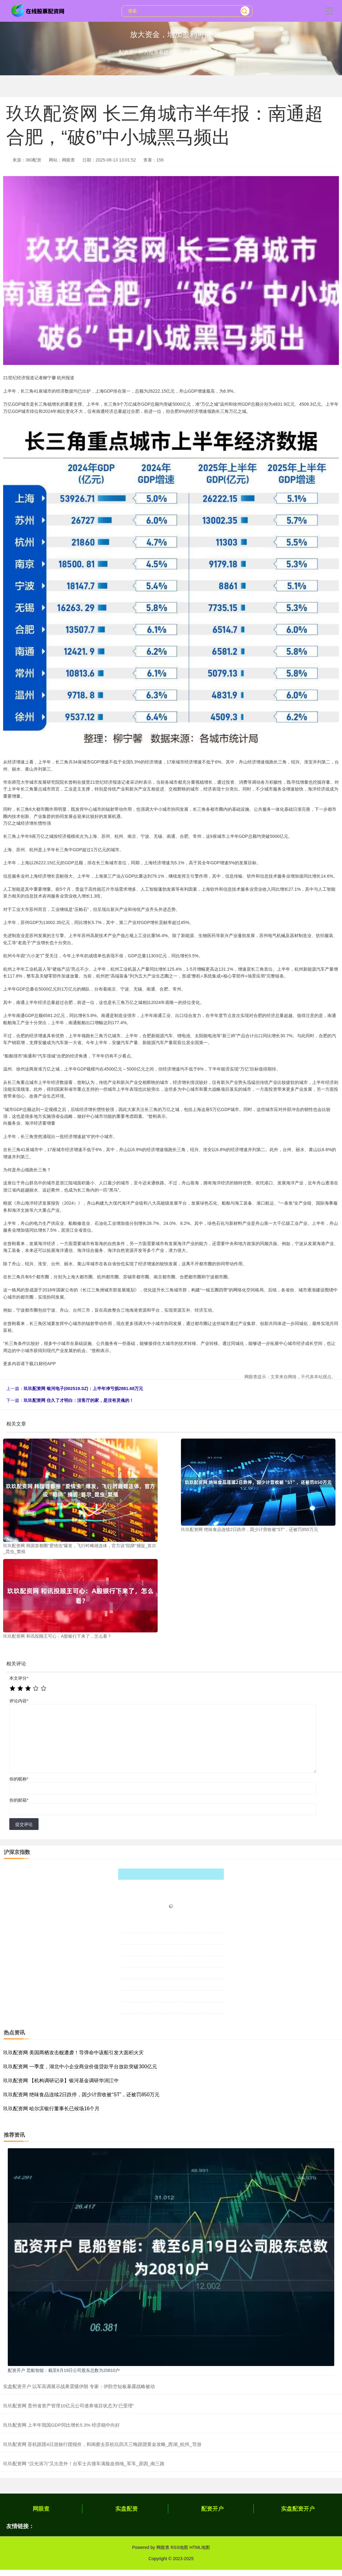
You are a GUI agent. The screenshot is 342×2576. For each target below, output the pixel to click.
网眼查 (41, 2509)
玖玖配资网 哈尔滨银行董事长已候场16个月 (51, 2108)
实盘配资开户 (298, 2509)
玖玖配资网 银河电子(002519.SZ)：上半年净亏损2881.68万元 (83, 1388)
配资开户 (212, 2509)
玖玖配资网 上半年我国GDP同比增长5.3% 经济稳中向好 (61, 2425)
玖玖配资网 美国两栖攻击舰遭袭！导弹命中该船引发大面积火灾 (73, 2052)
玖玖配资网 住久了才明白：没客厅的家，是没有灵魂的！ (79, 1400)
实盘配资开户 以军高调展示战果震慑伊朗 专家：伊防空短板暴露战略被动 (79, 2386)
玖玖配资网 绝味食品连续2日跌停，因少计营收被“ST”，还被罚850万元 (81, 2094)
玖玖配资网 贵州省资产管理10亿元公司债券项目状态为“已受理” (68, 2405)
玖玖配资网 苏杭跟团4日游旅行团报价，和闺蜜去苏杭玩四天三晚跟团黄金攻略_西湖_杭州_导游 (102, 2444)
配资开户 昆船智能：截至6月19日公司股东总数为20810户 (64, 2370)
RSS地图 (179, 2547)
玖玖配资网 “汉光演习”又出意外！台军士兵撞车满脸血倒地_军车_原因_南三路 (83, 2463)
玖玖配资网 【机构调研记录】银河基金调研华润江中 (61, 2080)
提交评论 (24, 1824)
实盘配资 (126, 2509)
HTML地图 (199, 2547)
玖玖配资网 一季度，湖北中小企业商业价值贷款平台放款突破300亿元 (80, 2066)
